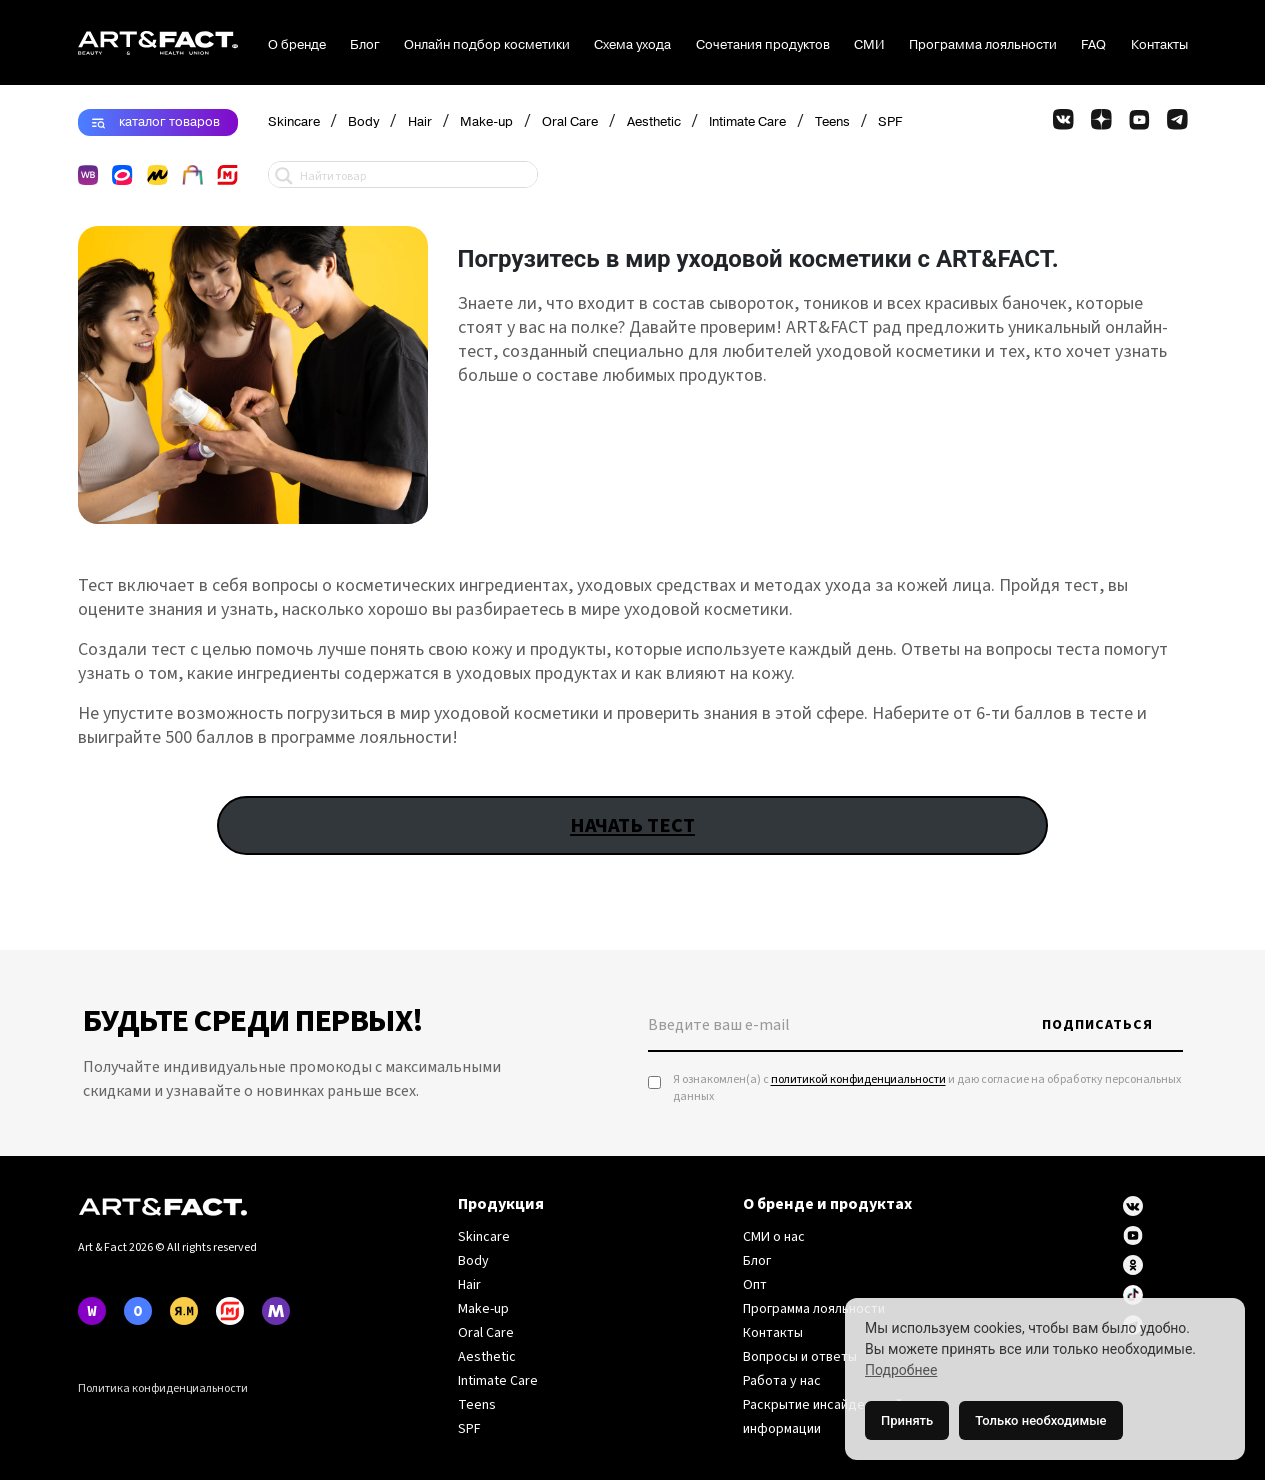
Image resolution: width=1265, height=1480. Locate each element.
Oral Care (570, 122)
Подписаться (1097, 1025)
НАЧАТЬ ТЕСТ (632, 825)
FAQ (1093, 45)
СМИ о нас (774, 1237)
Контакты (1159, 45)
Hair (420, 122)
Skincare (294, 122)
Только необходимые (1040, 1420)
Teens (832, 122)
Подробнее (901, 1370)
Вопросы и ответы (800, 1357)
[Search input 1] (414, 174)
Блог (365, 45)
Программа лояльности (983, 45)
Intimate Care (747, 122)
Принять (907, 1420)
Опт (755, 1285)
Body (363, 122)
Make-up (486, 122)
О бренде (297, 45)
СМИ (869, 45)
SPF (890, 122)
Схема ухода (632, 45)
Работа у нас (782, 1381)
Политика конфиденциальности (163, 1388)
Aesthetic (654, 122)
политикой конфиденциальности (858, 1079)
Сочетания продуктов (763, 45)
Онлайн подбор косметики (487, 45)
